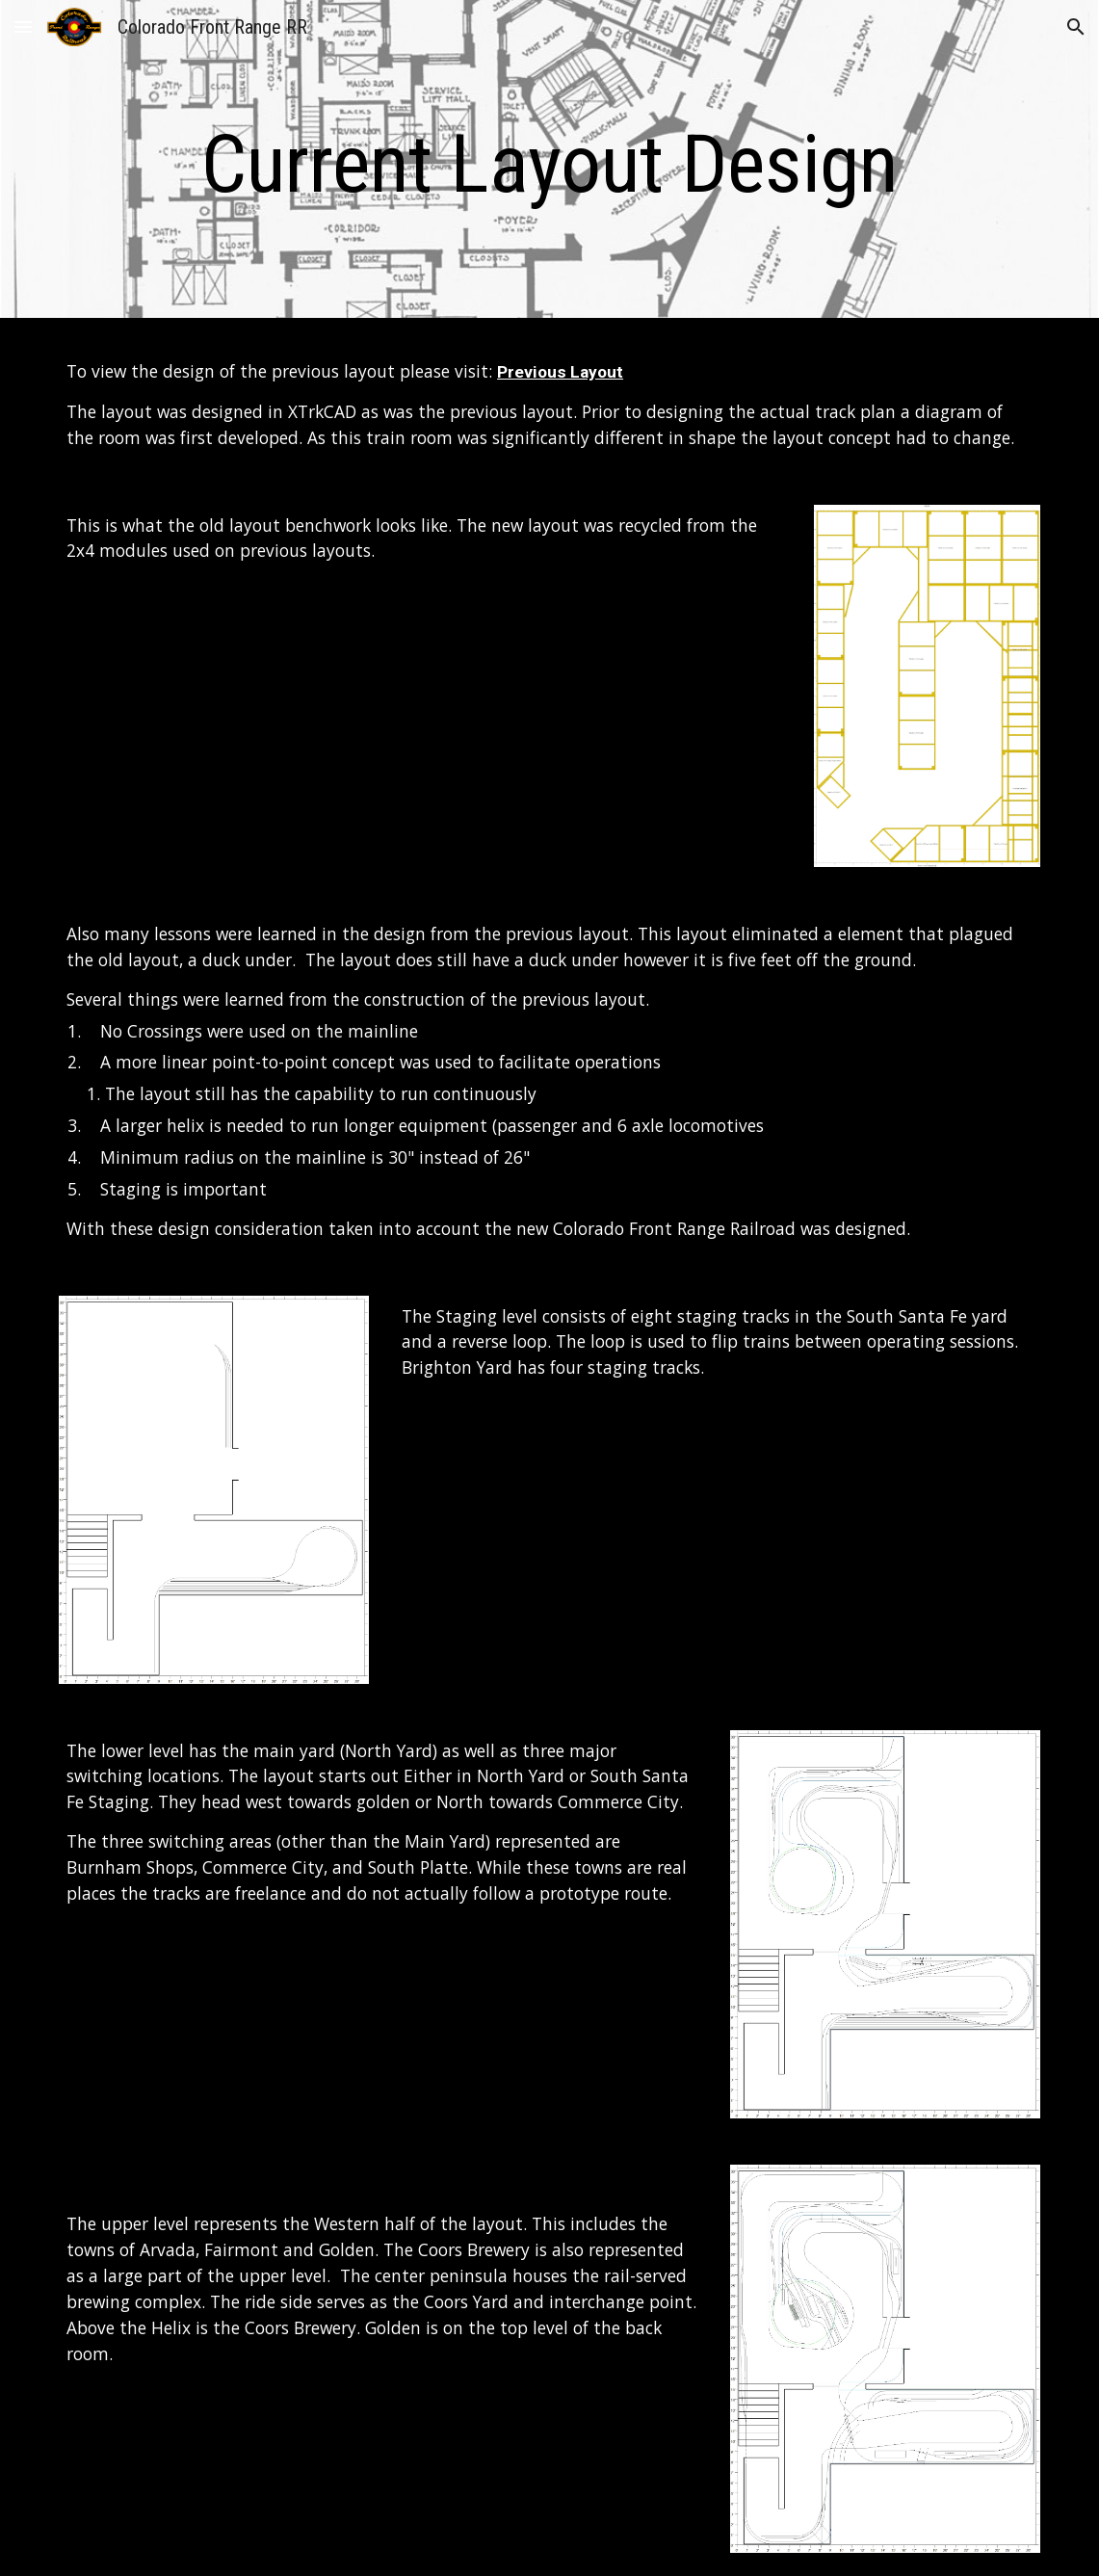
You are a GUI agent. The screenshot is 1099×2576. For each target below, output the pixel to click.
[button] (23, 26)
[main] (549, 164)
